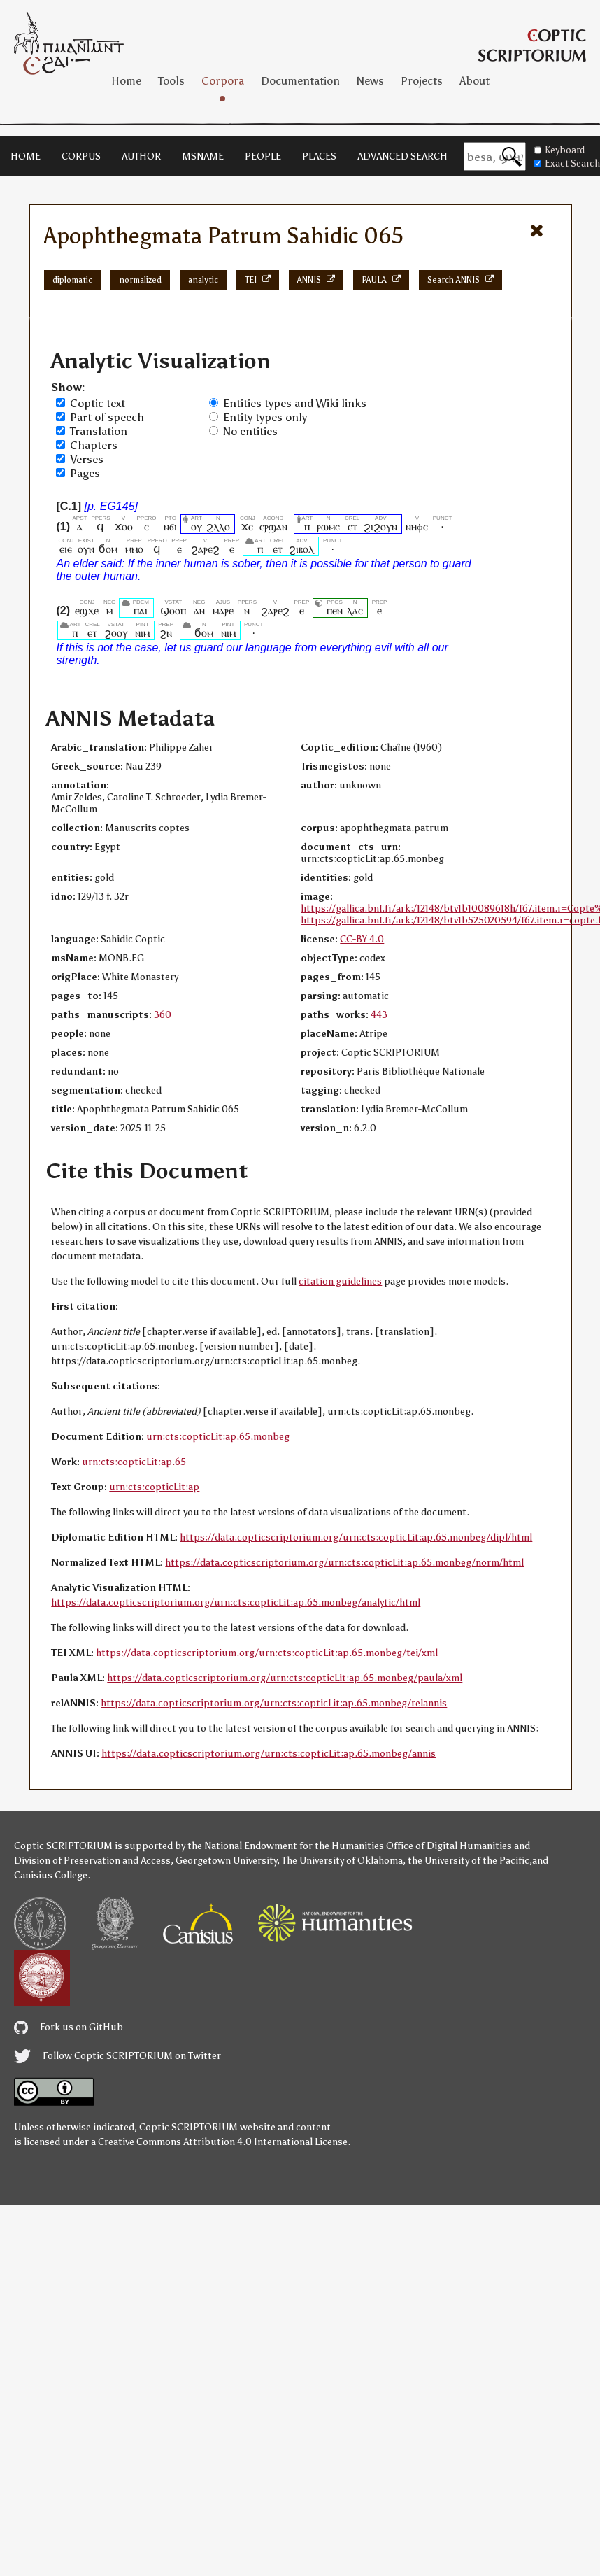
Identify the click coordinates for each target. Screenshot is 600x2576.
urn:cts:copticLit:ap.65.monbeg (218, 1437)
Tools (171, 80)
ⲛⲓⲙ (142, 633)
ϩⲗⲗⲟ (218, 526)
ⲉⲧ (352, 526)
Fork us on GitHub (68, 2027)
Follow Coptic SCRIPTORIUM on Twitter (117, 2056)
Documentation (300, 80)
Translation (98, 431)
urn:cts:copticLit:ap (154, 1487)
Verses (86, 459)
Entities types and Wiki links (294, 403)
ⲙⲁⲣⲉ (223, 610)
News (370, 80)
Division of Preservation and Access (92, 1861)
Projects (422, 80)
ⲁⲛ (199, 610)
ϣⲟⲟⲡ (173, 610)
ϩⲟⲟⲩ (116, 633)
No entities (250, 431)
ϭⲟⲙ (108, 549)
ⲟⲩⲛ (86, 549)
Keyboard (559, 150)
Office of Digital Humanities (449, 1846)
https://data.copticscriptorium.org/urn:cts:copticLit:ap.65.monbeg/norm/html (344, 1563)
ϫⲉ (247, 526)
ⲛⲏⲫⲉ (417, 526)
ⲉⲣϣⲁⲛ (273, 526)
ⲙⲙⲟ (134, 549)
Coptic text (97, 403)
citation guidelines (340, 1281)
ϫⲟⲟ (124, 526)
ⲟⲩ (196, 526)
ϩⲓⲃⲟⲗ (301, 549)
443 (379, 1015)
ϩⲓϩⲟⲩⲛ (380, 526)
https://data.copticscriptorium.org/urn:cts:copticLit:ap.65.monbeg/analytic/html (235, 1602)
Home (126, 80)
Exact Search (567, 163)
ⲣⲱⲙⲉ (328, 526)
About (474, 80)
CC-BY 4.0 (362, 939)
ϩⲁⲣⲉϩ (205, 549)
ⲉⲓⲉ (65, 549)
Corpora (222, 80)
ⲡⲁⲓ (141, 610)
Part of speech (107, 417)
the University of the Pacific (468, 1861)
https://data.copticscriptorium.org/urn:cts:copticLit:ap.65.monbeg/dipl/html (356, 1537)
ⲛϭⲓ (170, 526)
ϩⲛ (165, 633)
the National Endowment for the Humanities (285, 1846)
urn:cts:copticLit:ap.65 (134, 1462)
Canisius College (50, 1875)
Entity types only (265, 417)
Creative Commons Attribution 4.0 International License (223, 2142)
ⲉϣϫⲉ (87, 610)
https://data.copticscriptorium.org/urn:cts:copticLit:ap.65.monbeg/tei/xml (267, 1653)
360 (162, 1015)
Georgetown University (226, 1861)
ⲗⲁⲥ (355, 610)
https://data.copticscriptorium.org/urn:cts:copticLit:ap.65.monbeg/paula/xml (284, 1678)
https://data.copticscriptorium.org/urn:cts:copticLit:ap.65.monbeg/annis (268, 1754)
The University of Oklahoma (342, 1861)
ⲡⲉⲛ (335, 610)
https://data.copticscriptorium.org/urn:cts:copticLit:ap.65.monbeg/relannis (274, 1703)
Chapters (93, 445)
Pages (85, 473)
